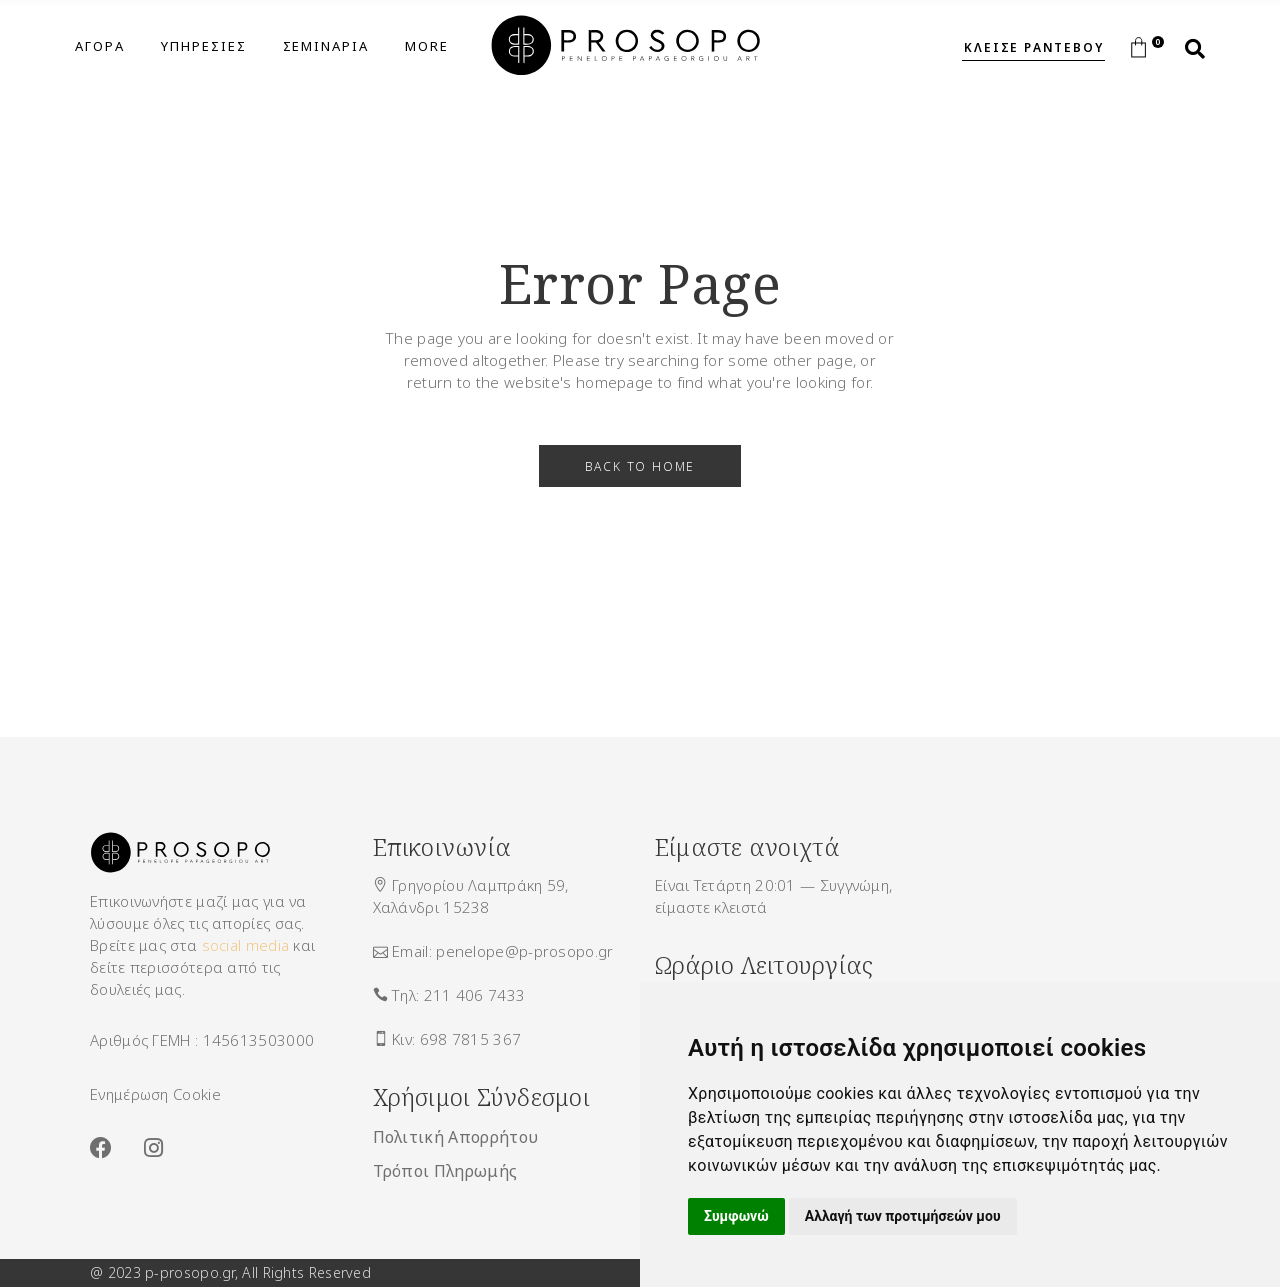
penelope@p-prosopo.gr (524, 951)
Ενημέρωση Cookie (155, 1094)
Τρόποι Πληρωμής (445, 1171)
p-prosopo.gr (190, 1272)
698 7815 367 (471, 1039)
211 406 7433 (475, 995)
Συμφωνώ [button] (736, 1216)
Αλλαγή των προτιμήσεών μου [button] (903, 1216)
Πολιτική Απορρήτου (456, 1137)
